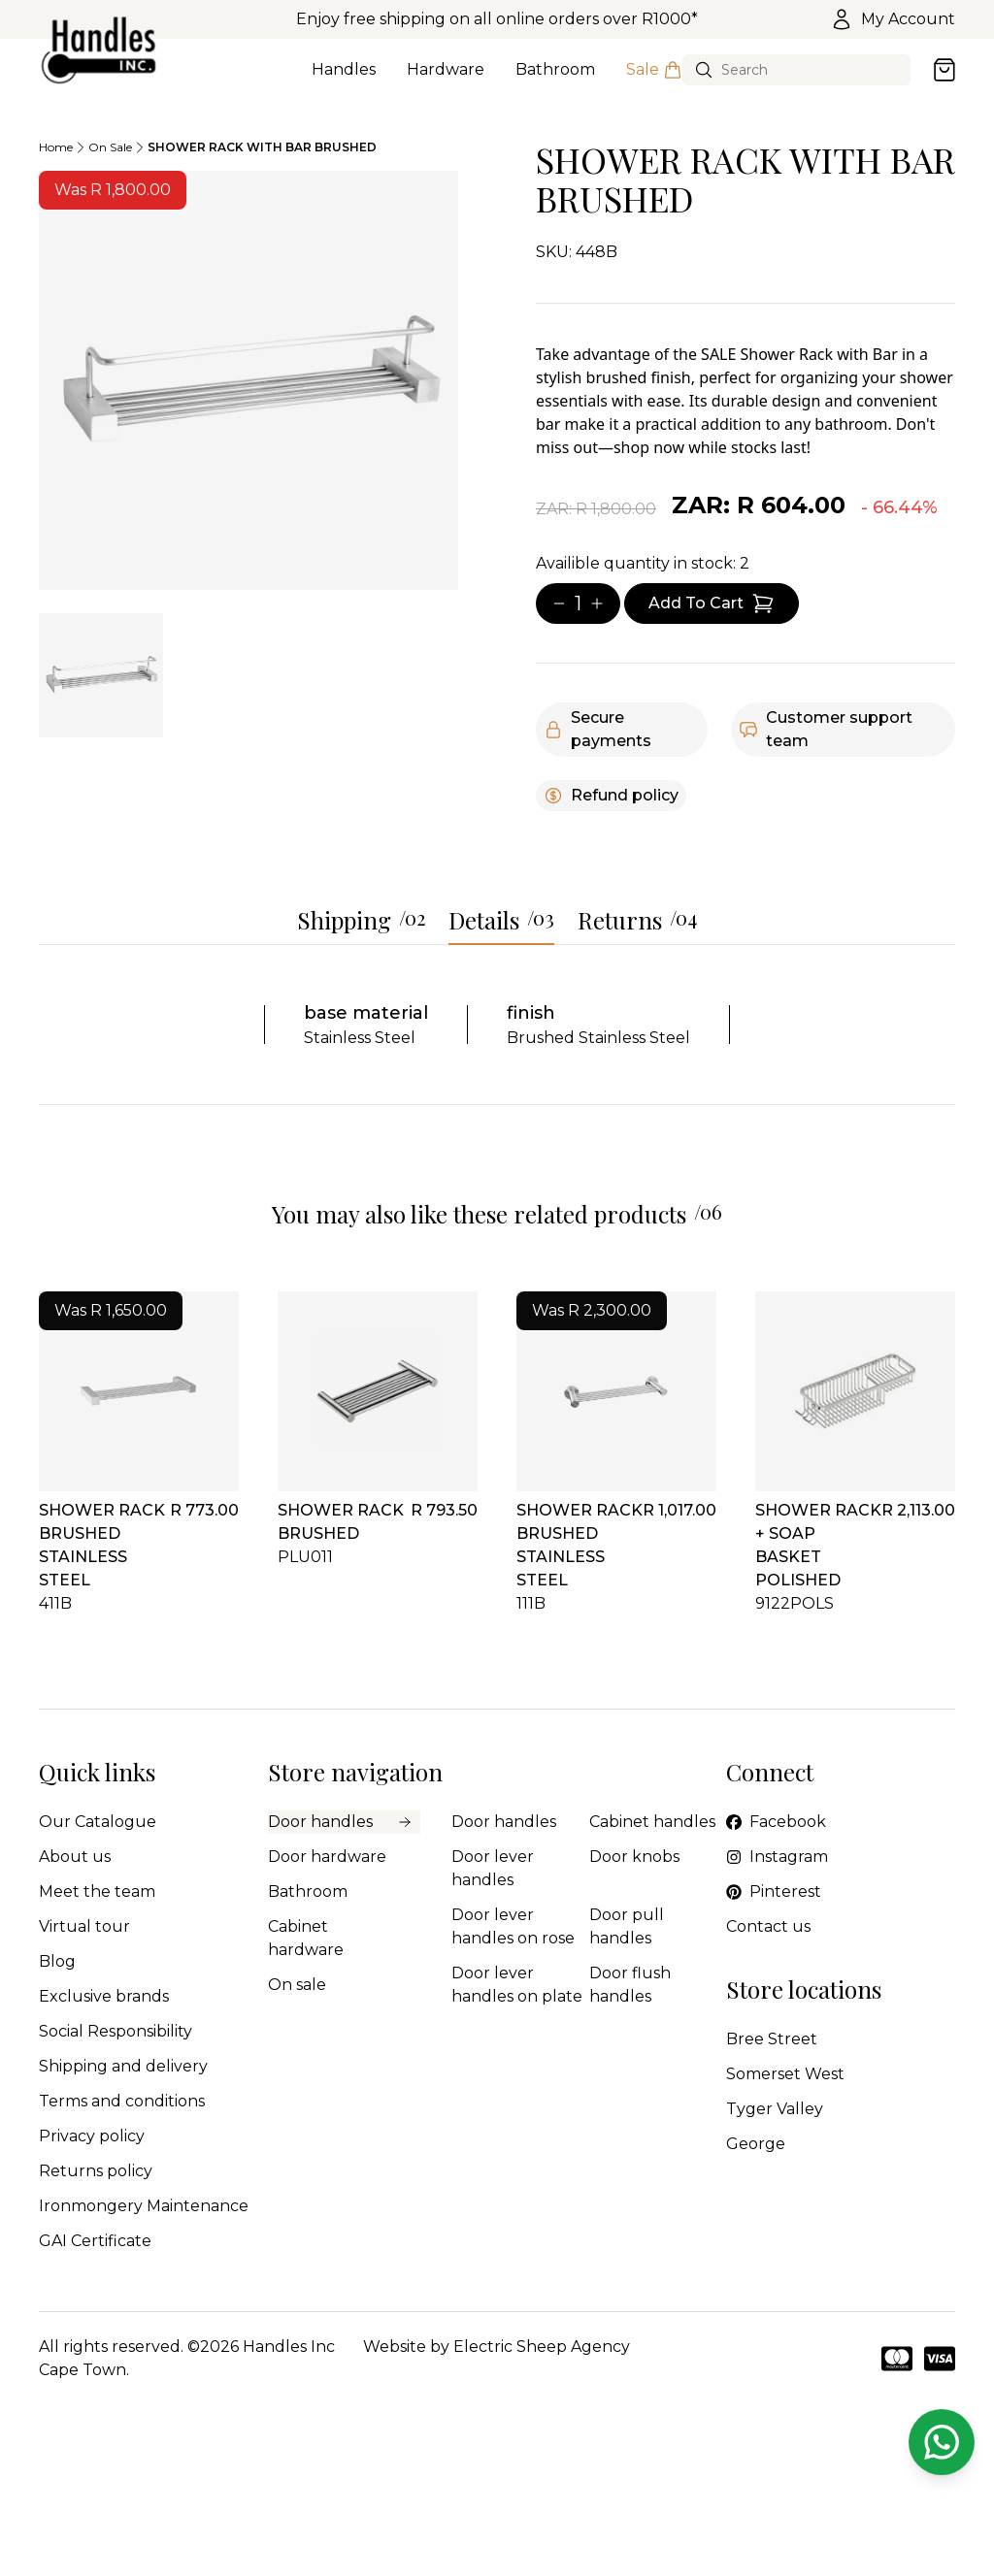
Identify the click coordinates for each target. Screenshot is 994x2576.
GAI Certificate (95, 2241)
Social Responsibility (115, 2031)
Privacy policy (92, 2136)
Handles (344, 80)
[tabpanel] (248, 380)
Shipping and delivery (123, 2066)
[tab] (101, 675)
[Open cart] (944, 70)
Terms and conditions (122, 2101)
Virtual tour (84, 1926)
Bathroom (555, 80)
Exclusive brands (104, 1996)
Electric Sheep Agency (541, 2346)
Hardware (445, 80)
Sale (654, 80)
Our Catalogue (97, 1821)
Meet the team (97, 1891)
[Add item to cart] (711, 603)
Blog (57, 1961)
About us (75, 1856)
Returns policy (95, 2171)
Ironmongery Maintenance (143, 2206)
